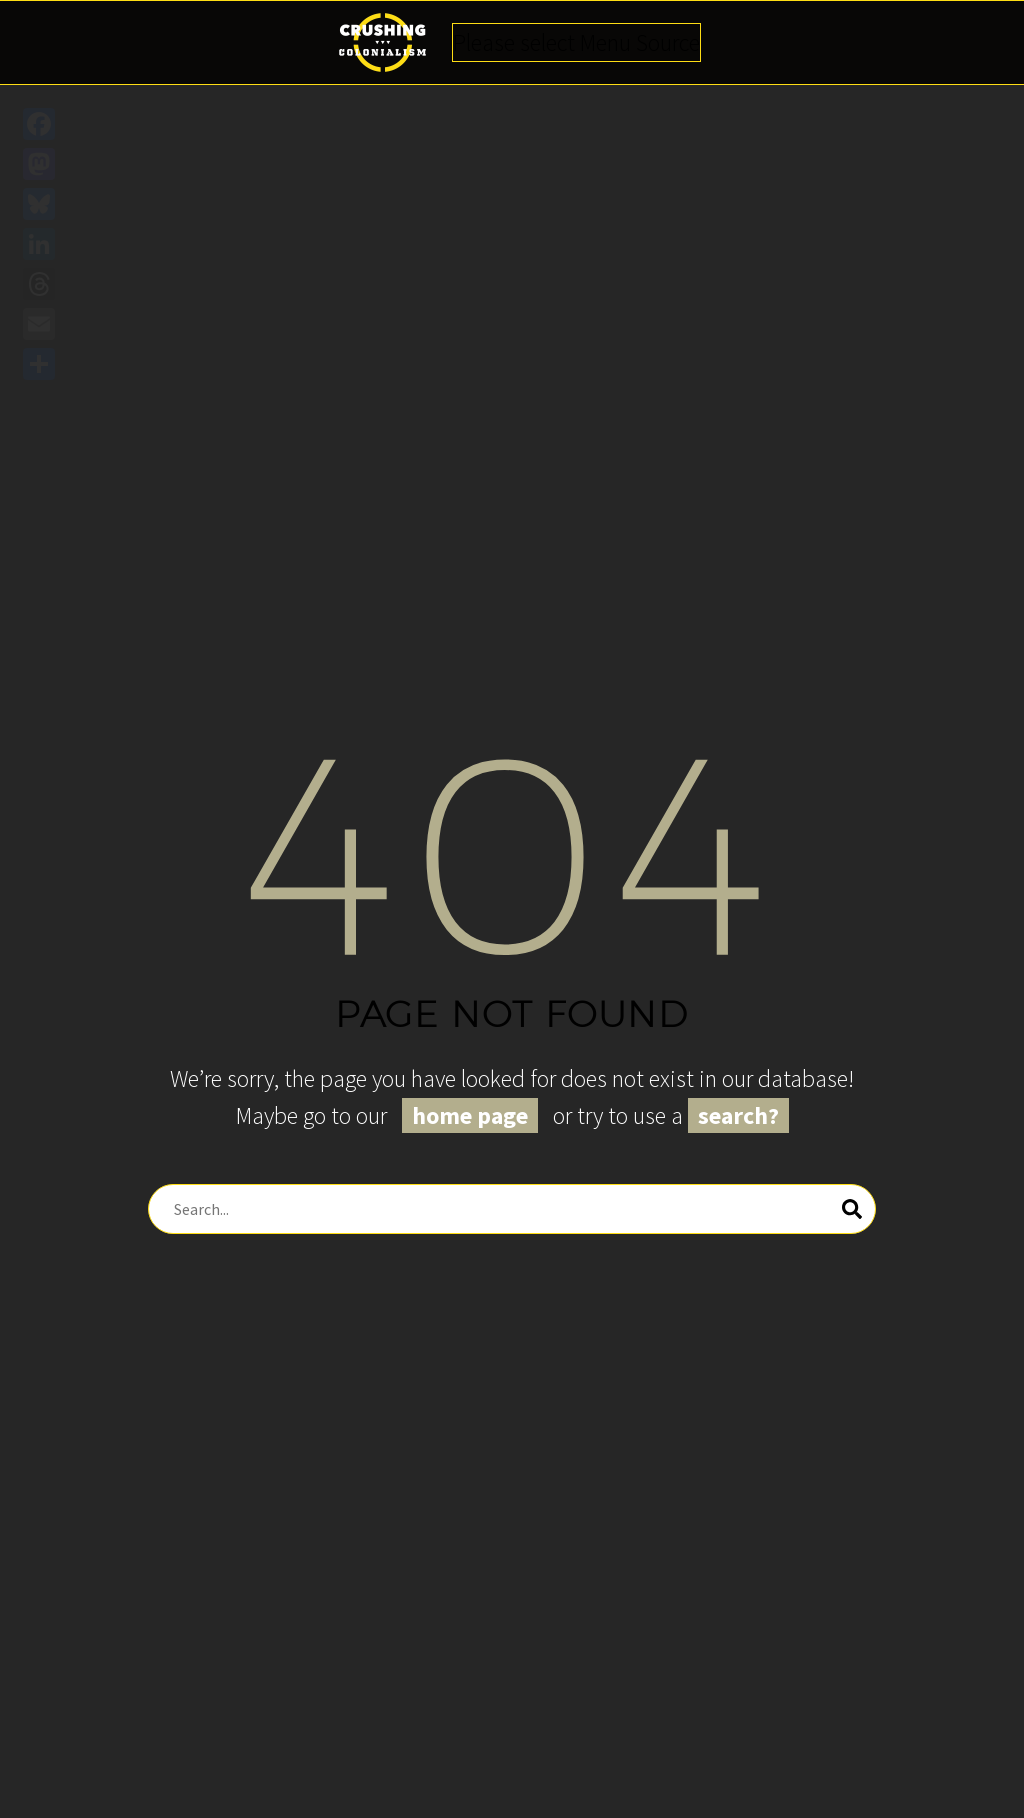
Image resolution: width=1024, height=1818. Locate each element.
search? (738, 1115)
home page (470, 1115)
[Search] (512, 1209)
